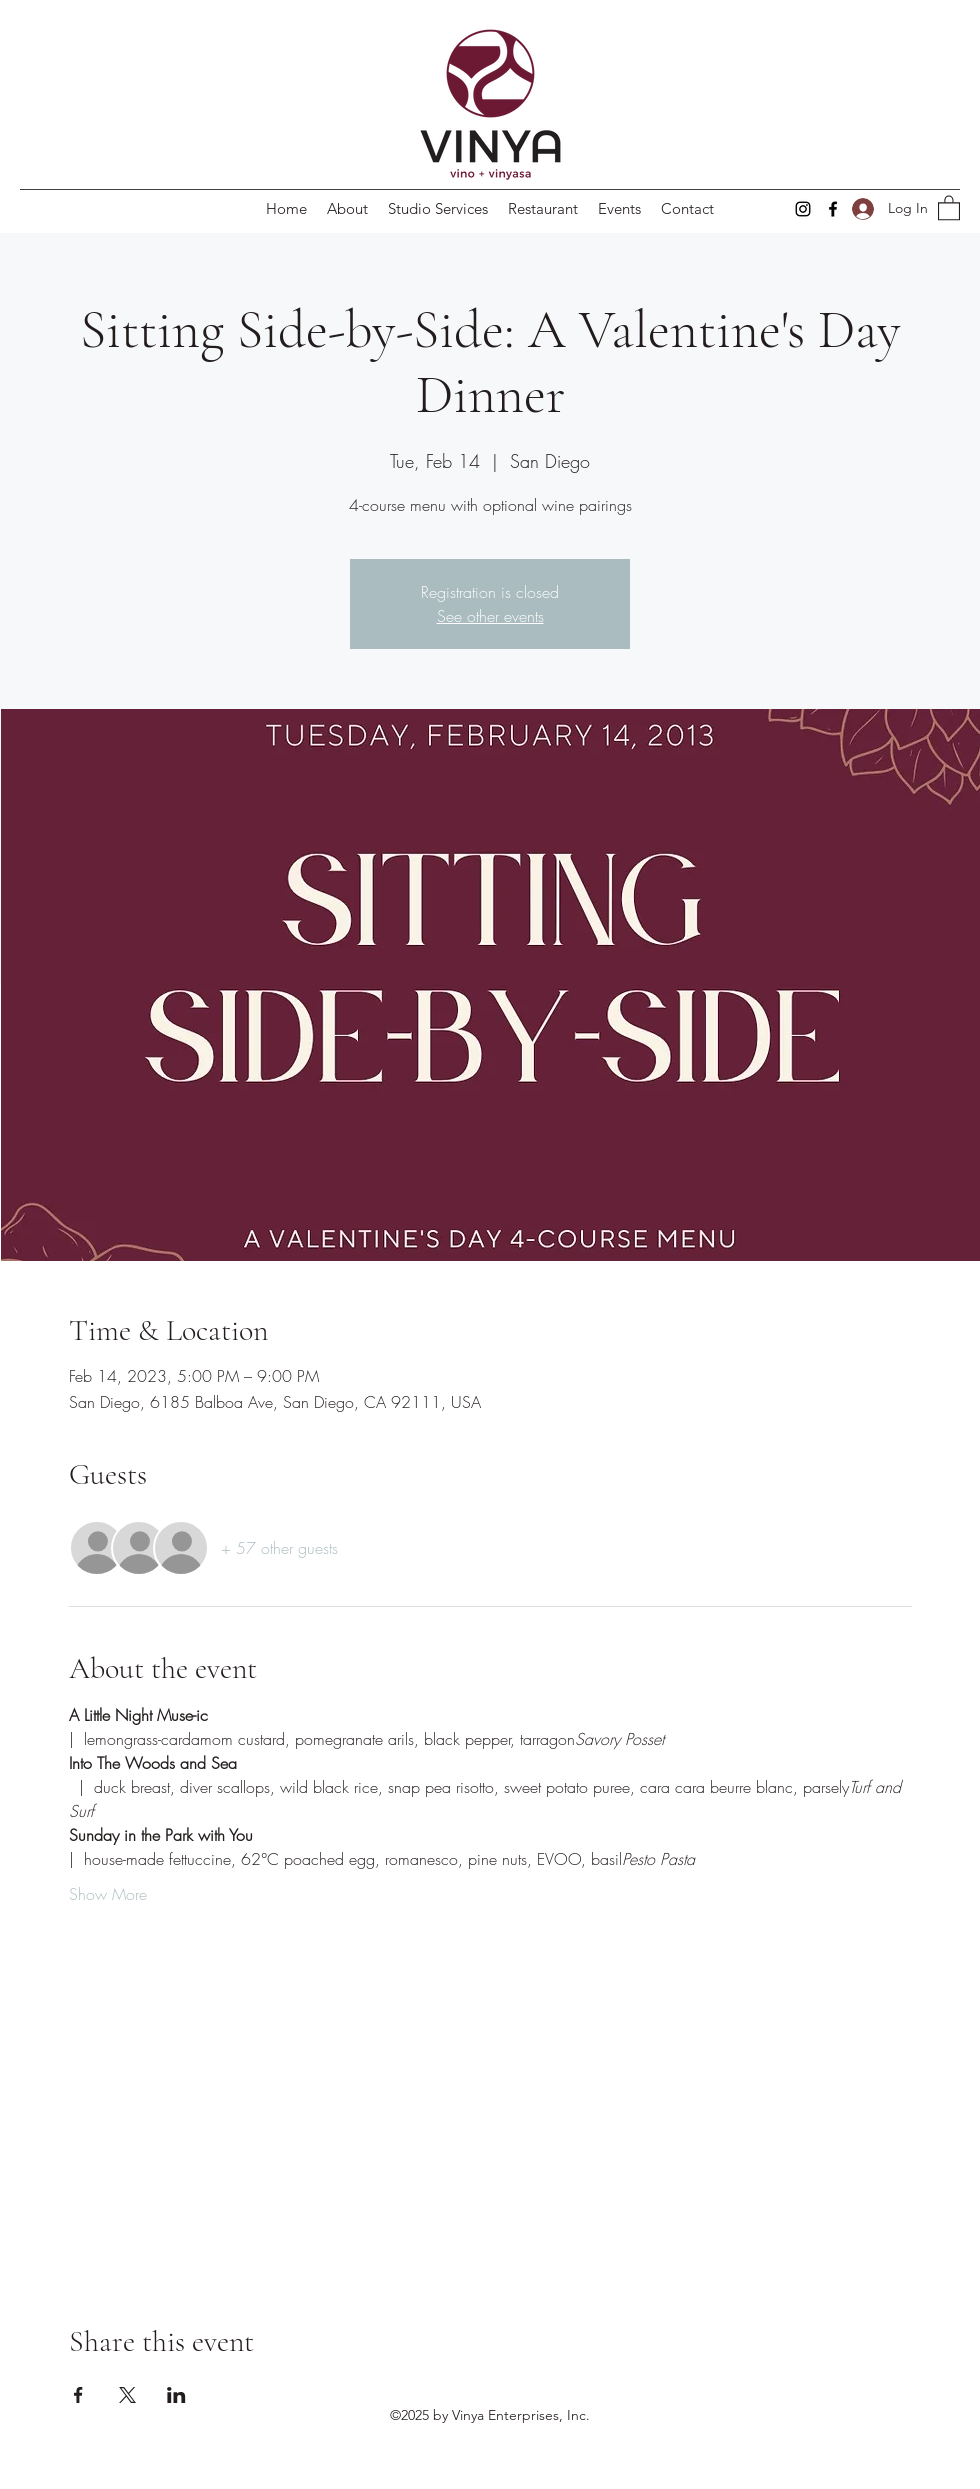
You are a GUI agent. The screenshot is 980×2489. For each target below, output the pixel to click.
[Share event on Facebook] (78, 2395)
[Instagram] (803, 209)
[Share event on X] (127, 2395)
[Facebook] (833, 209)
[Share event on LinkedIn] (176, 2395)
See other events (490, 616)
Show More (108, 1894)
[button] (949, 207)
